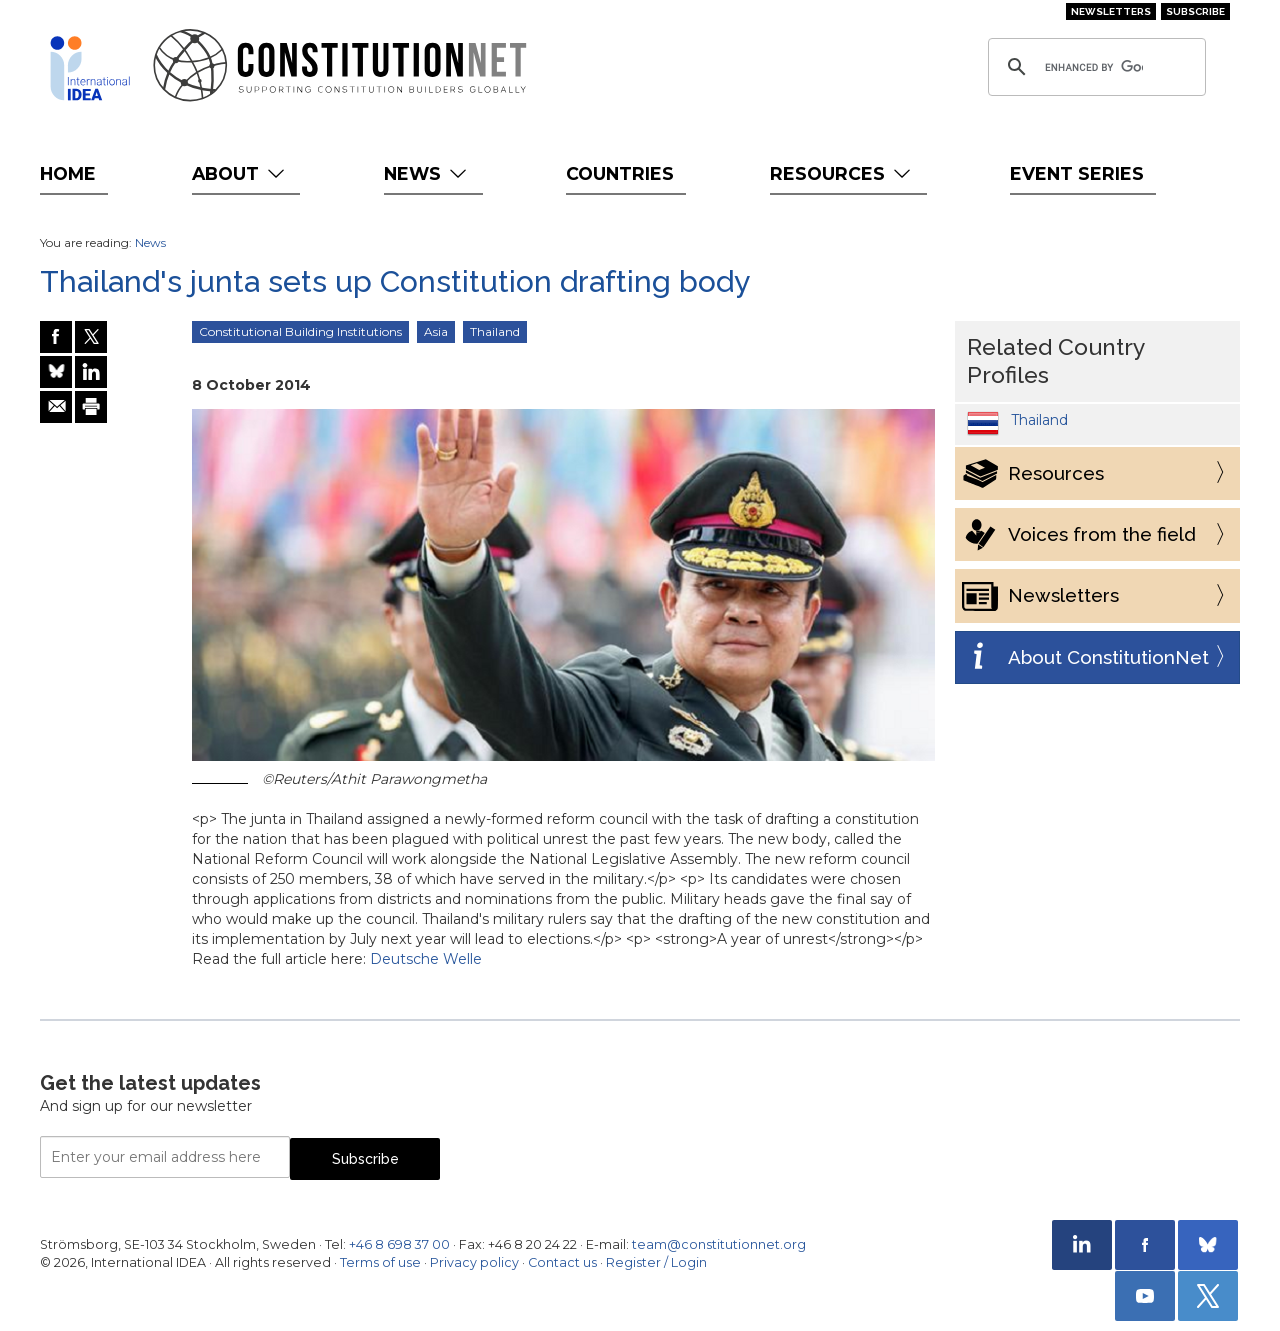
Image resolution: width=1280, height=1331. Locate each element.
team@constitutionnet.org (719, 1244)
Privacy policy (474, 1262)
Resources (842, 173)
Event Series (1077, 173)
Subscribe (1195, 11)
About (240, 173)
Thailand (495, 331)
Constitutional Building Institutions (300, 331)
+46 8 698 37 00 (399, 1244)
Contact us (562, 1262)
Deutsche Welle (426, 959)
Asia (436, 331)
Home (68, 173)
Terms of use (380, 1262)
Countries (620, 173)
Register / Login (656, 1262)
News (427, 173)
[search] (1094, 67)
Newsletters (1111, 11)
